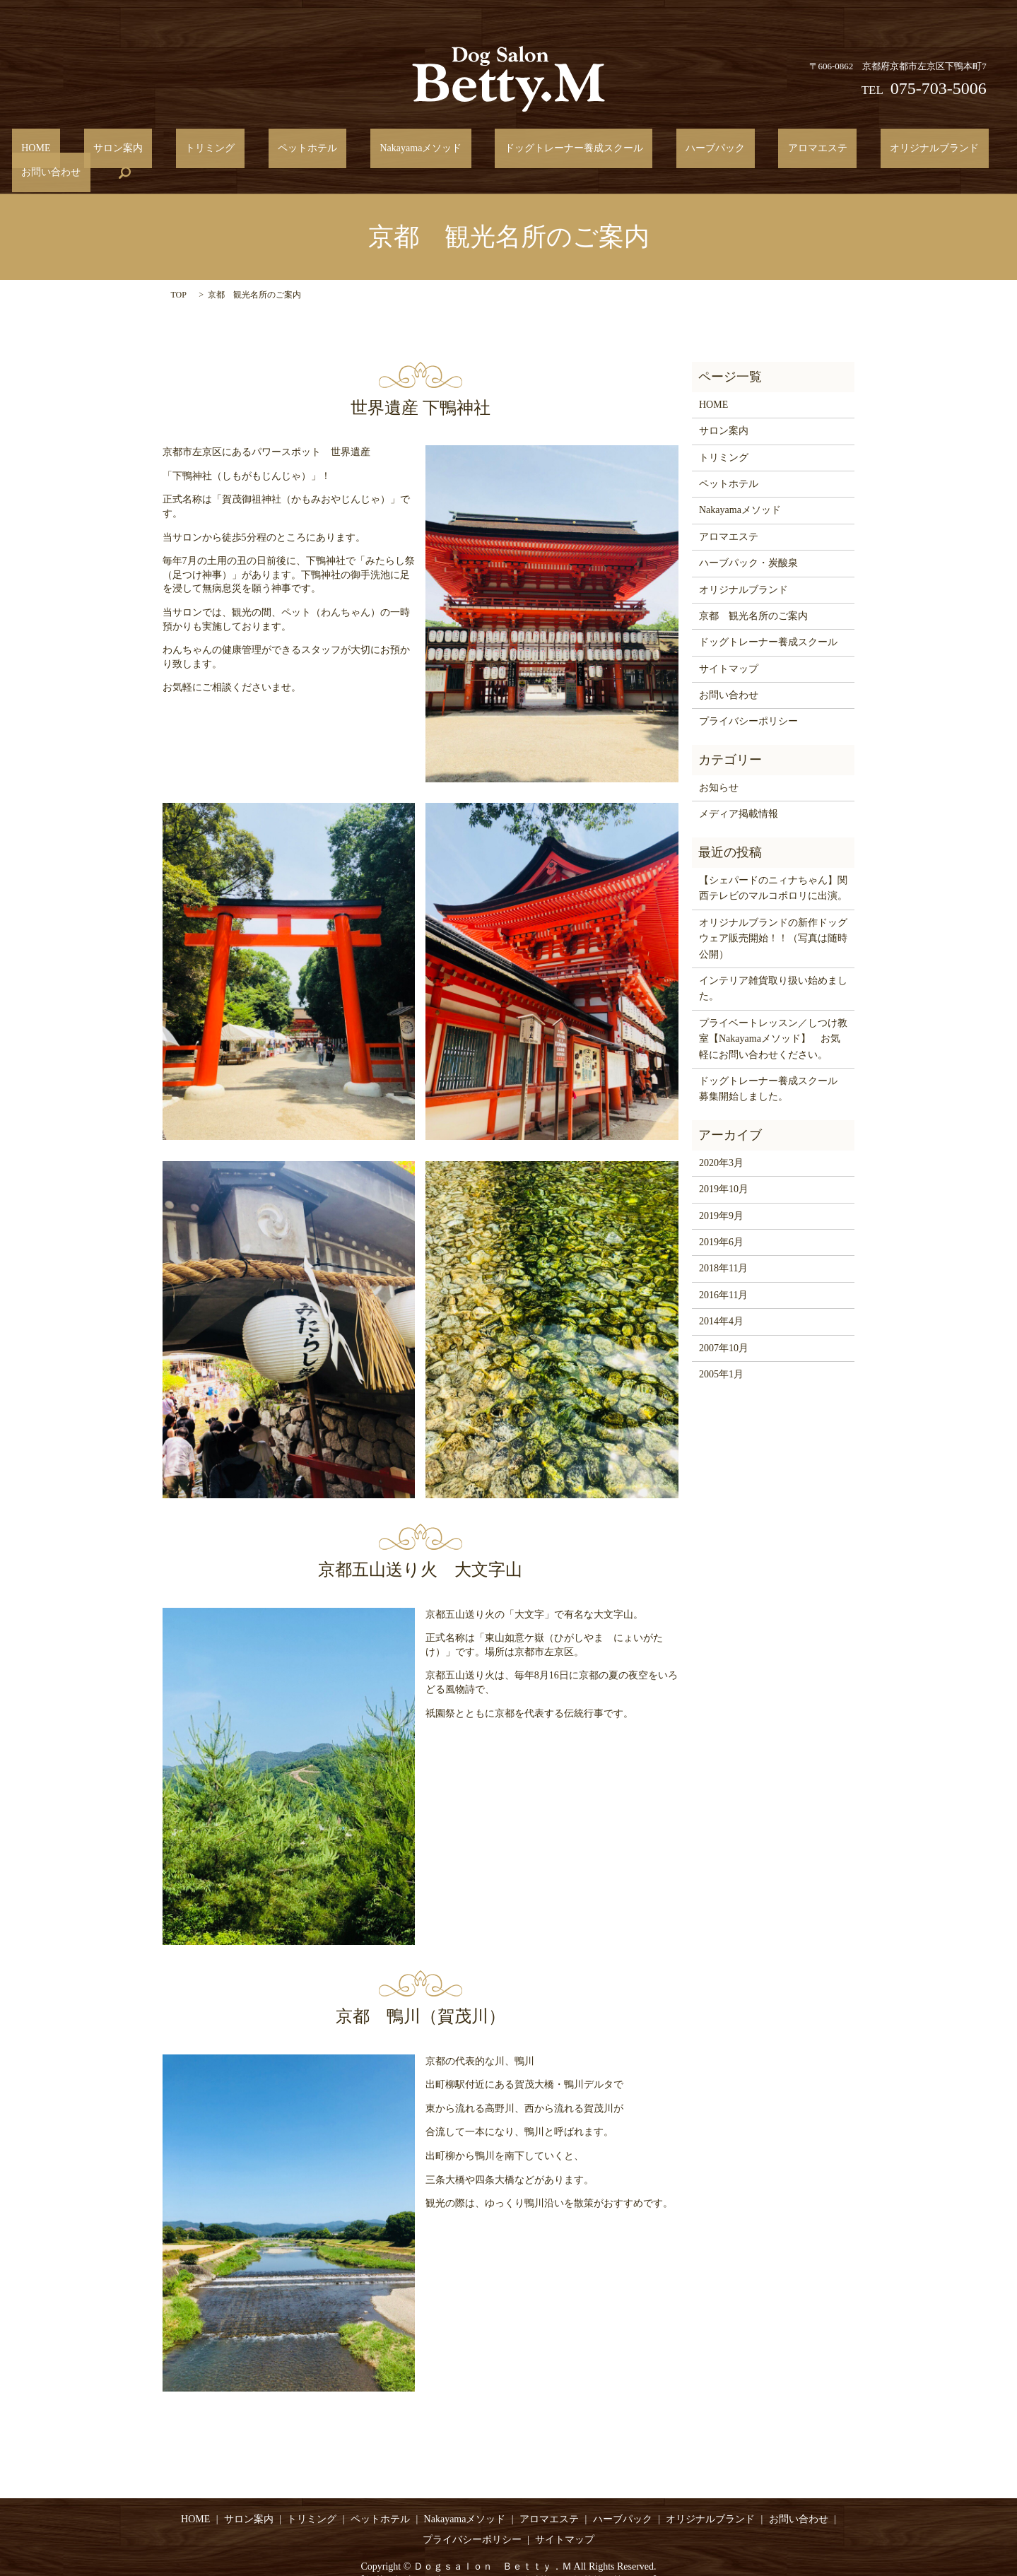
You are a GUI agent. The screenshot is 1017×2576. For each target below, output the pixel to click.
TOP (179, 273)
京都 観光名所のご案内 (753, 594)
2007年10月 (723, 1326)
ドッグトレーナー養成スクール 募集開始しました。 (773, 1067)
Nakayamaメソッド (365, 151)
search (964, 151)
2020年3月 (721, 1141)
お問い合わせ (900, 151)
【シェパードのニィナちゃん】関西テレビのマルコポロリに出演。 (773, 866)
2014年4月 (721, 1300)
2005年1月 (721, 1352)
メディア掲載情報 (738, 792)
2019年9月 (721, 1194)
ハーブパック (622, 151)
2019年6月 (721, 1220)
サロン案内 (119, 151)
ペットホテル (270, 151)
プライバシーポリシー (748, 700)
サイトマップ (728, 647)
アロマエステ (704, 151)
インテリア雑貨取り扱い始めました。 (773, 966)
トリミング (192, 151)
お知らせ (719, 765)
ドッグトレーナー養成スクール (499, 151)
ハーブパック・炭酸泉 (748, 541)
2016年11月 (723, 1273)
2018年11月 (723, 1247)
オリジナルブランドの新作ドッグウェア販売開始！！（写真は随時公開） (773, 916)
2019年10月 (723, 1168)
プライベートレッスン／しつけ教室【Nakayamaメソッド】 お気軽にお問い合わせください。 (773, 1017)
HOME (56, 151)
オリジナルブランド (802, 151)
